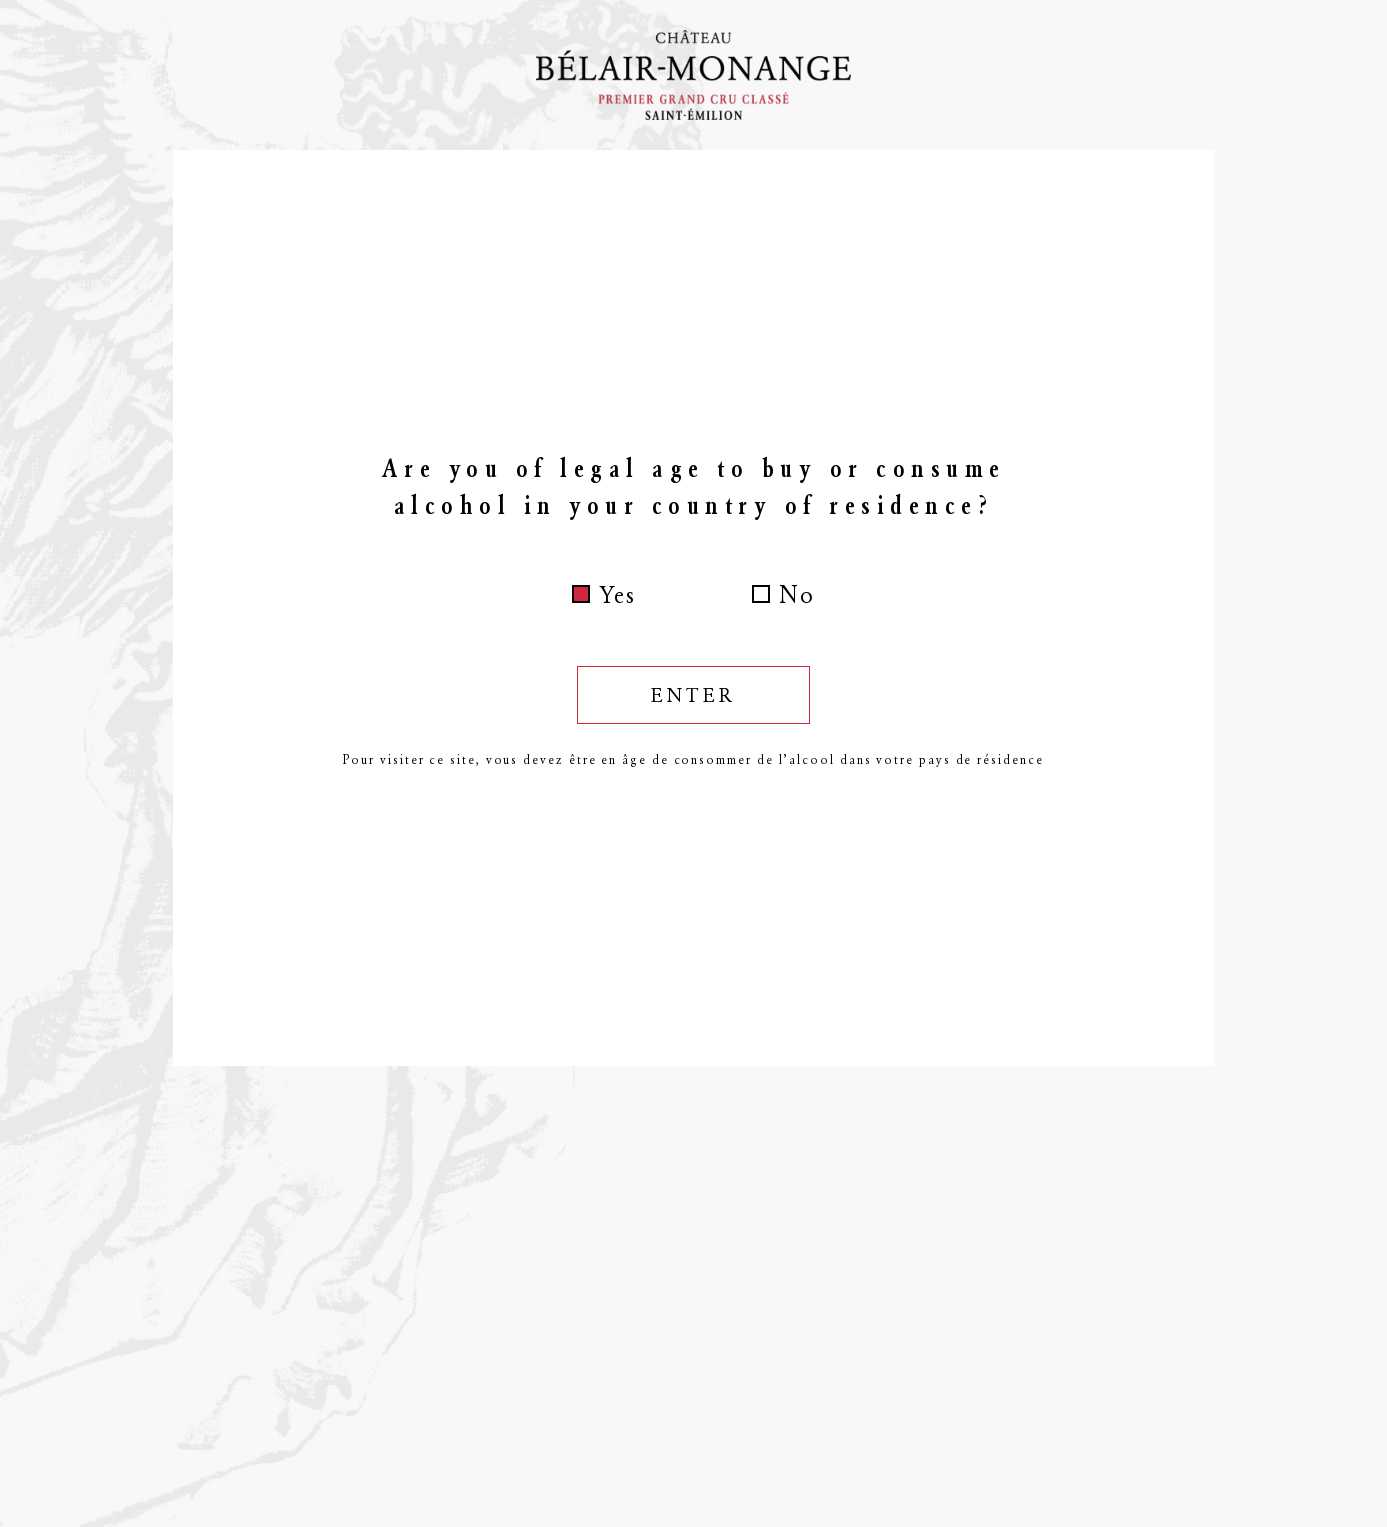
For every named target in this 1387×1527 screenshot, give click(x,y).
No (797, 595)
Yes (617, 595)
